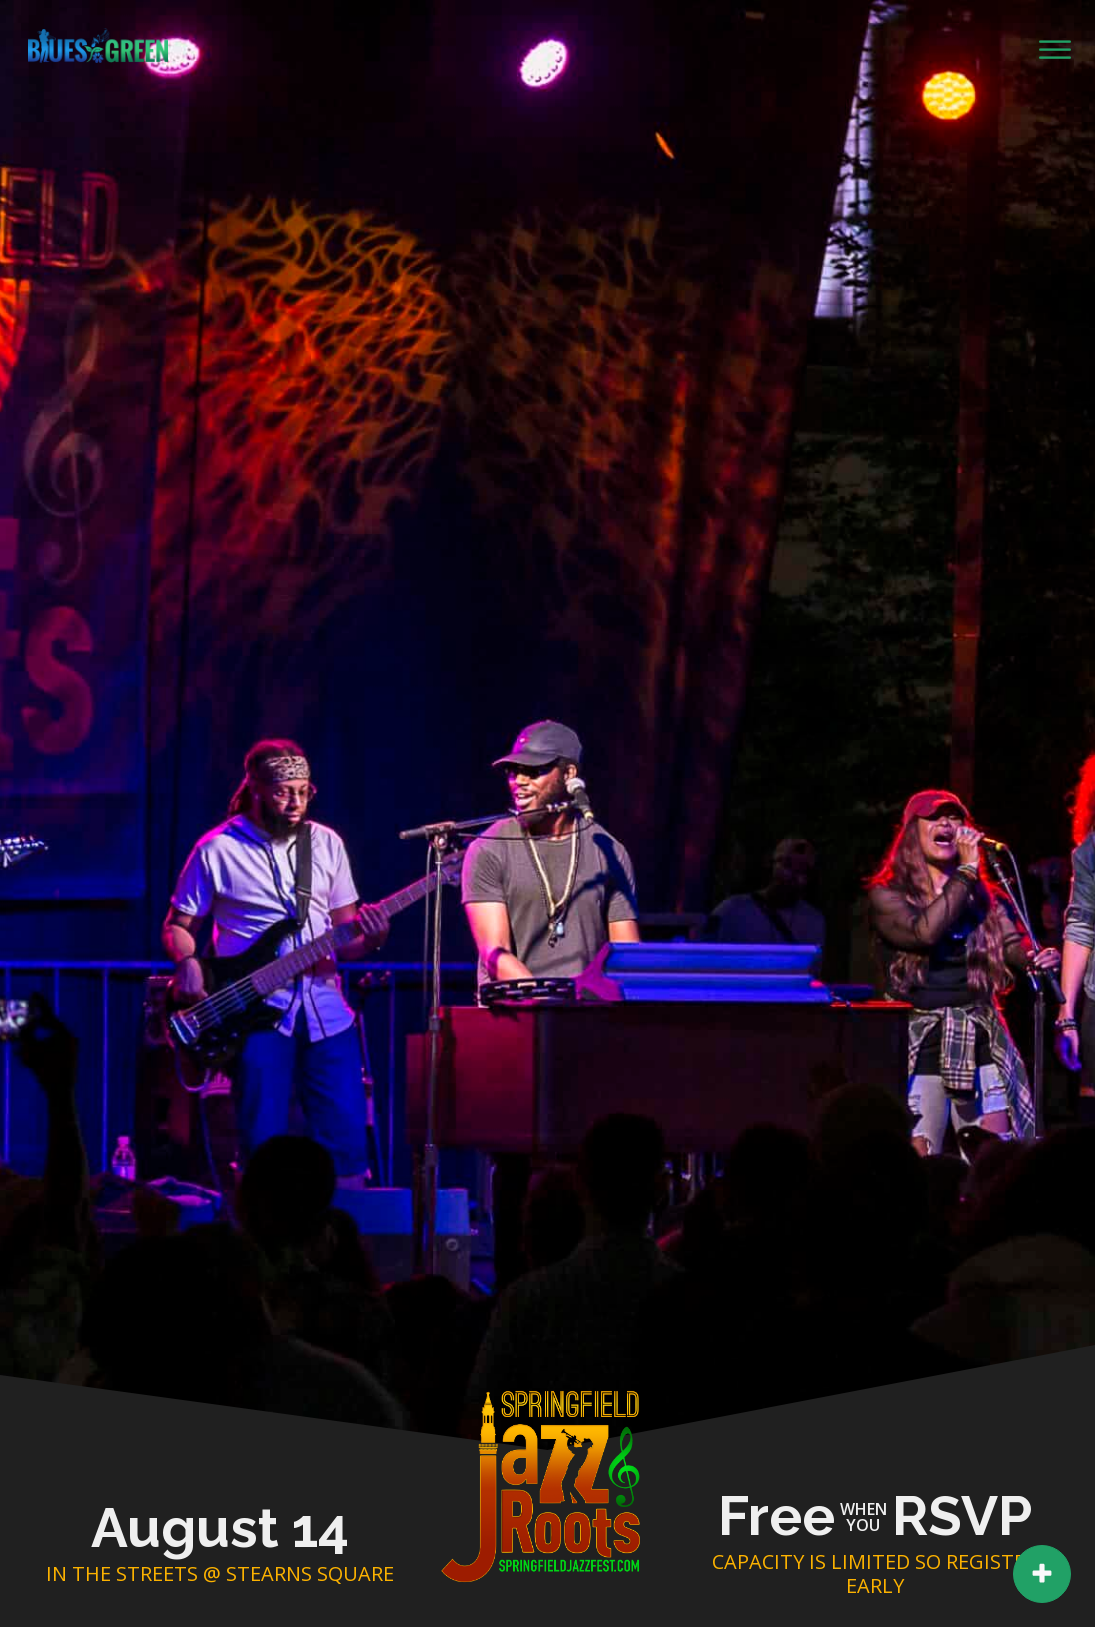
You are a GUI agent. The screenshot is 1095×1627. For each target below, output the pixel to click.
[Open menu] (1055, 50)
